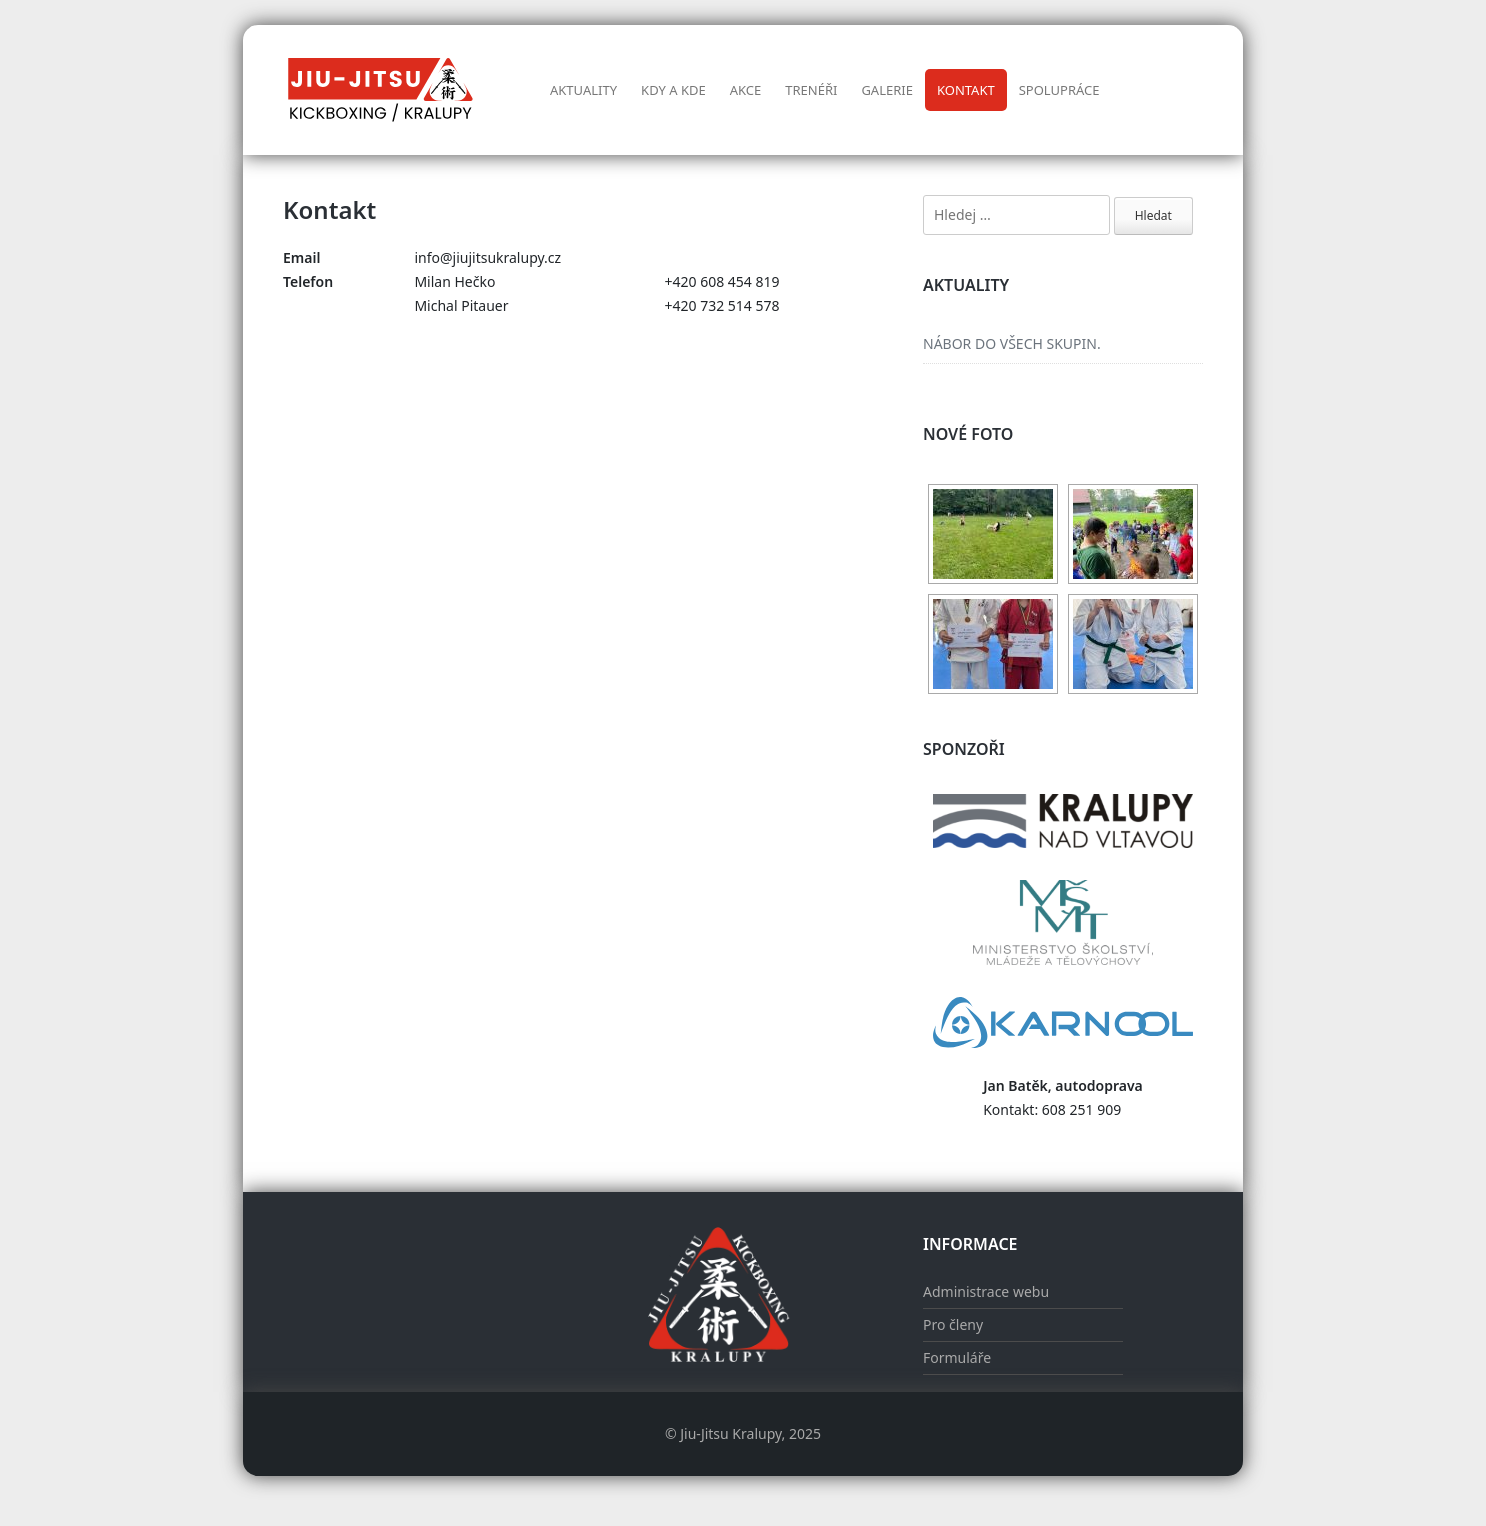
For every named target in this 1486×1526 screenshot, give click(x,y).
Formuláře (957, 1357)
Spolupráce (1059, 90)
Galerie (887, 90)
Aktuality (583, 90)
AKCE (746, 90)
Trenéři (811, 90)
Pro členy (953, 1324)
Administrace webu (986, 1291)
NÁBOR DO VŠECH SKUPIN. (1012, 343)
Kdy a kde (673, 90)
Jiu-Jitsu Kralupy (730, 1433)
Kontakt (966, 90)
